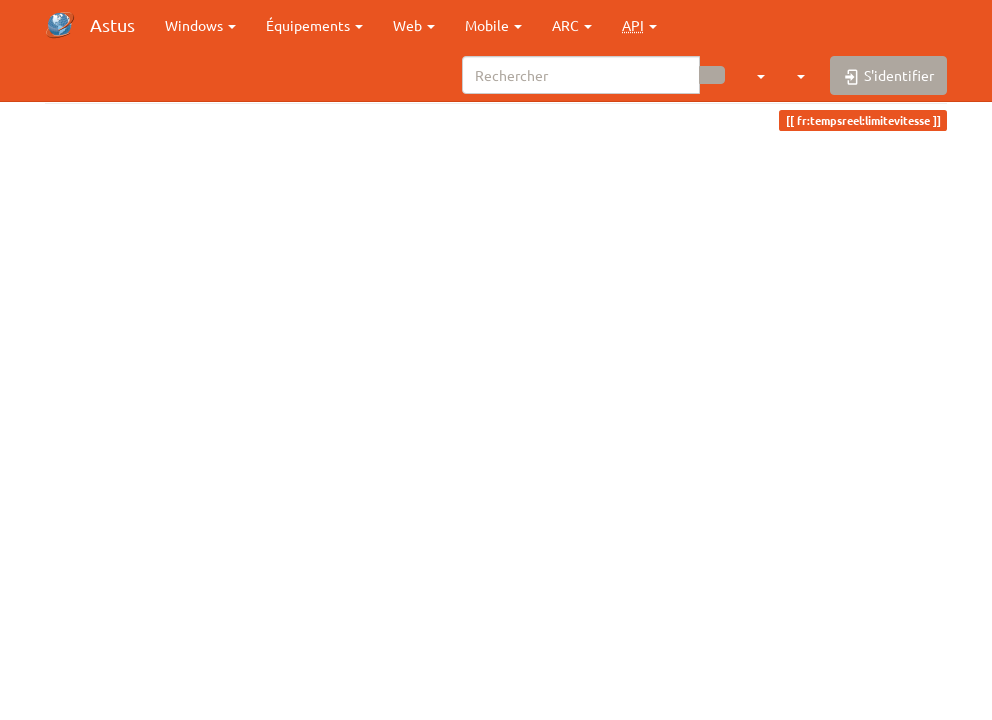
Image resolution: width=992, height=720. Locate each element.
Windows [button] (200, 25)
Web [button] (414, 25)
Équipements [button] (314, 25)
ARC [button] (572, 25)
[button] (639, 25)
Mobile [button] (493, 25)
